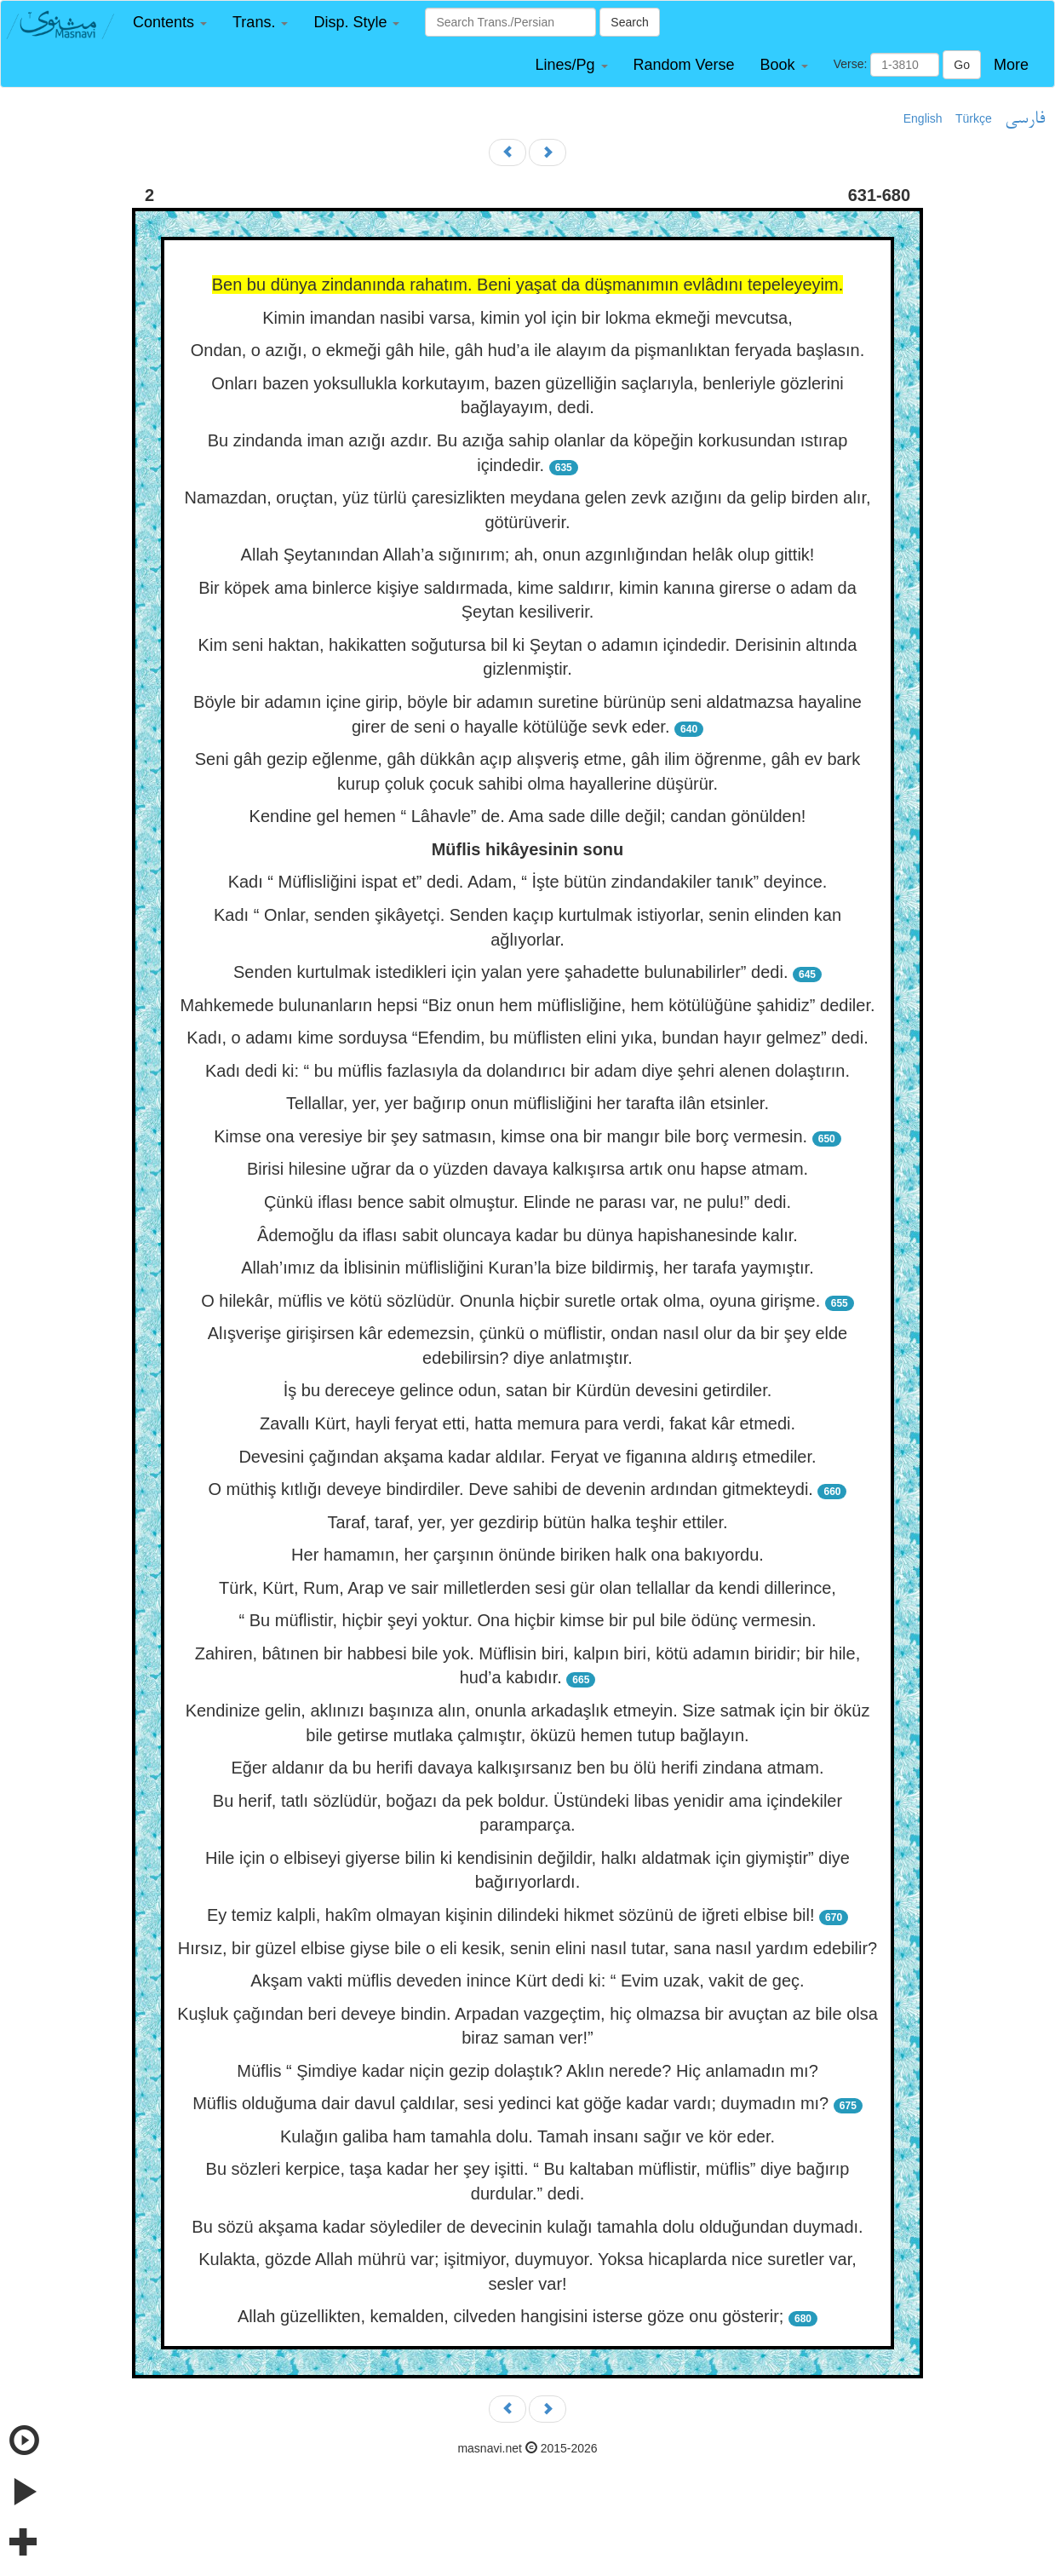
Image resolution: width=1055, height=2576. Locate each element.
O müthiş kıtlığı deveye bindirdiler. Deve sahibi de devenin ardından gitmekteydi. (511, 1489)
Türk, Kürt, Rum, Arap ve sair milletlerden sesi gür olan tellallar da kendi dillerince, (527, 1587)
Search (629, 22)
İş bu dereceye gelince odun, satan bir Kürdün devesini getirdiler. (528, 1390)
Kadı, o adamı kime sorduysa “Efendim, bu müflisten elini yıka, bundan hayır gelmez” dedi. (527, 1037)
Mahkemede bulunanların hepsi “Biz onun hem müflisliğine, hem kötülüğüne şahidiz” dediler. (527, 1005)
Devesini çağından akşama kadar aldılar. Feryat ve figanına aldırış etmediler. (527, 1456)
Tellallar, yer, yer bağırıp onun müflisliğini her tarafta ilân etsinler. (527, 1103)
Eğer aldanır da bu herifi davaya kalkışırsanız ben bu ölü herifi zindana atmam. (528, 1767)
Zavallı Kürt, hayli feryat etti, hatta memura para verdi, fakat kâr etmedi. (527, 1423)
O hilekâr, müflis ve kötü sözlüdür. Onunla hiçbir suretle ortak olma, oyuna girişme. (510, 1300)
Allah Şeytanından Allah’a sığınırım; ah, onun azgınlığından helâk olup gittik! (528, 554)
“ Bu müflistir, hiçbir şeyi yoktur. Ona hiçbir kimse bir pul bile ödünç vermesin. (527, 1620)
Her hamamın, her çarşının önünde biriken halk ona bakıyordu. (527, 1554)
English (923, 118)
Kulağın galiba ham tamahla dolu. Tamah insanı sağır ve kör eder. (527, 2136)
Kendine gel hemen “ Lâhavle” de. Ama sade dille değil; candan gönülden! (527, 816)
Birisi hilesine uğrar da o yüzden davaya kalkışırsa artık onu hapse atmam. (527, 1168)
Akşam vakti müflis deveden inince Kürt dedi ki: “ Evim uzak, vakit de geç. (527, 1980)
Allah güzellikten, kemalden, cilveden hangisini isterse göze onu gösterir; (510, 2316)
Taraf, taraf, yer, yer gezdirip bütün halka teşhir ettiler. (527, 1522)
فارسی (1025, 119)
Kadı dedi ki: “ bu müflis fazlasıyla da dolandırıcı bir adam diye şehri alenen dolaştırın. (527, 1070)
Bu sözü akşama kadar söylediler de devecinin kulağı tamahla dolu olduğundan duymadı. (527, 2226)
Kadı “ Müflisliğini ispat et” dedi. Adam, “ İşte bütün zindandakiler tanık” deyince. (528, 881)
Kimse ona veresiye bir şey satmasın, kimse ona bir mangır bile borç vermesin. (510, 1136)
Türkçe (973, 118)
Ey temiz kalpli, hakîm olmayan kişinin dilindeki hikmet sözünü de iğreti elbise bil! (511, 1915)
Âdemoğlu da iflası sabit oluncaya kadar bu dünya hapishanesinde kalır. (527, 1235)
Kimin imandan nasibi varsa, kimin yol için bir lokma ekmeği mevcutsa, (527, 317)
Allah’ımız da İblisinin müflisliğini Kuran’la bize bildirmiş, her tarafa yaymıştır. (527, 1267)
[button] (170, 22)
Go (962, 65)
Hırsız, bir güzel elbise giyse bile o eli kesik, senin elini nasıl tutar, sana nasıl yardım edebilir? (528, 1948)
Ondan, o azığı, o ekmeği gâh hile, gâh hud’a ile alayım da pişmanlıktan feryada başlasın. (528, 350)
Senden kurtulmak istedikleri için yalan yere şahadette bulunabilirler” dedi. (510, 972)
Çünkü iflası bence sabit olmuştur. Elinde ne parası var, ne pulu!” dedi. (527, 1202)
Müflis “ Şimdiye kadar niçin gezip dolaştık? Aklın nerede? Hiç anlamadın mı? (527, 2070)
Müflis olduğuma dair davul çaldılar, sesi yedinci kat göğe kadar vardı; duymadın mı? (510, 2103)
